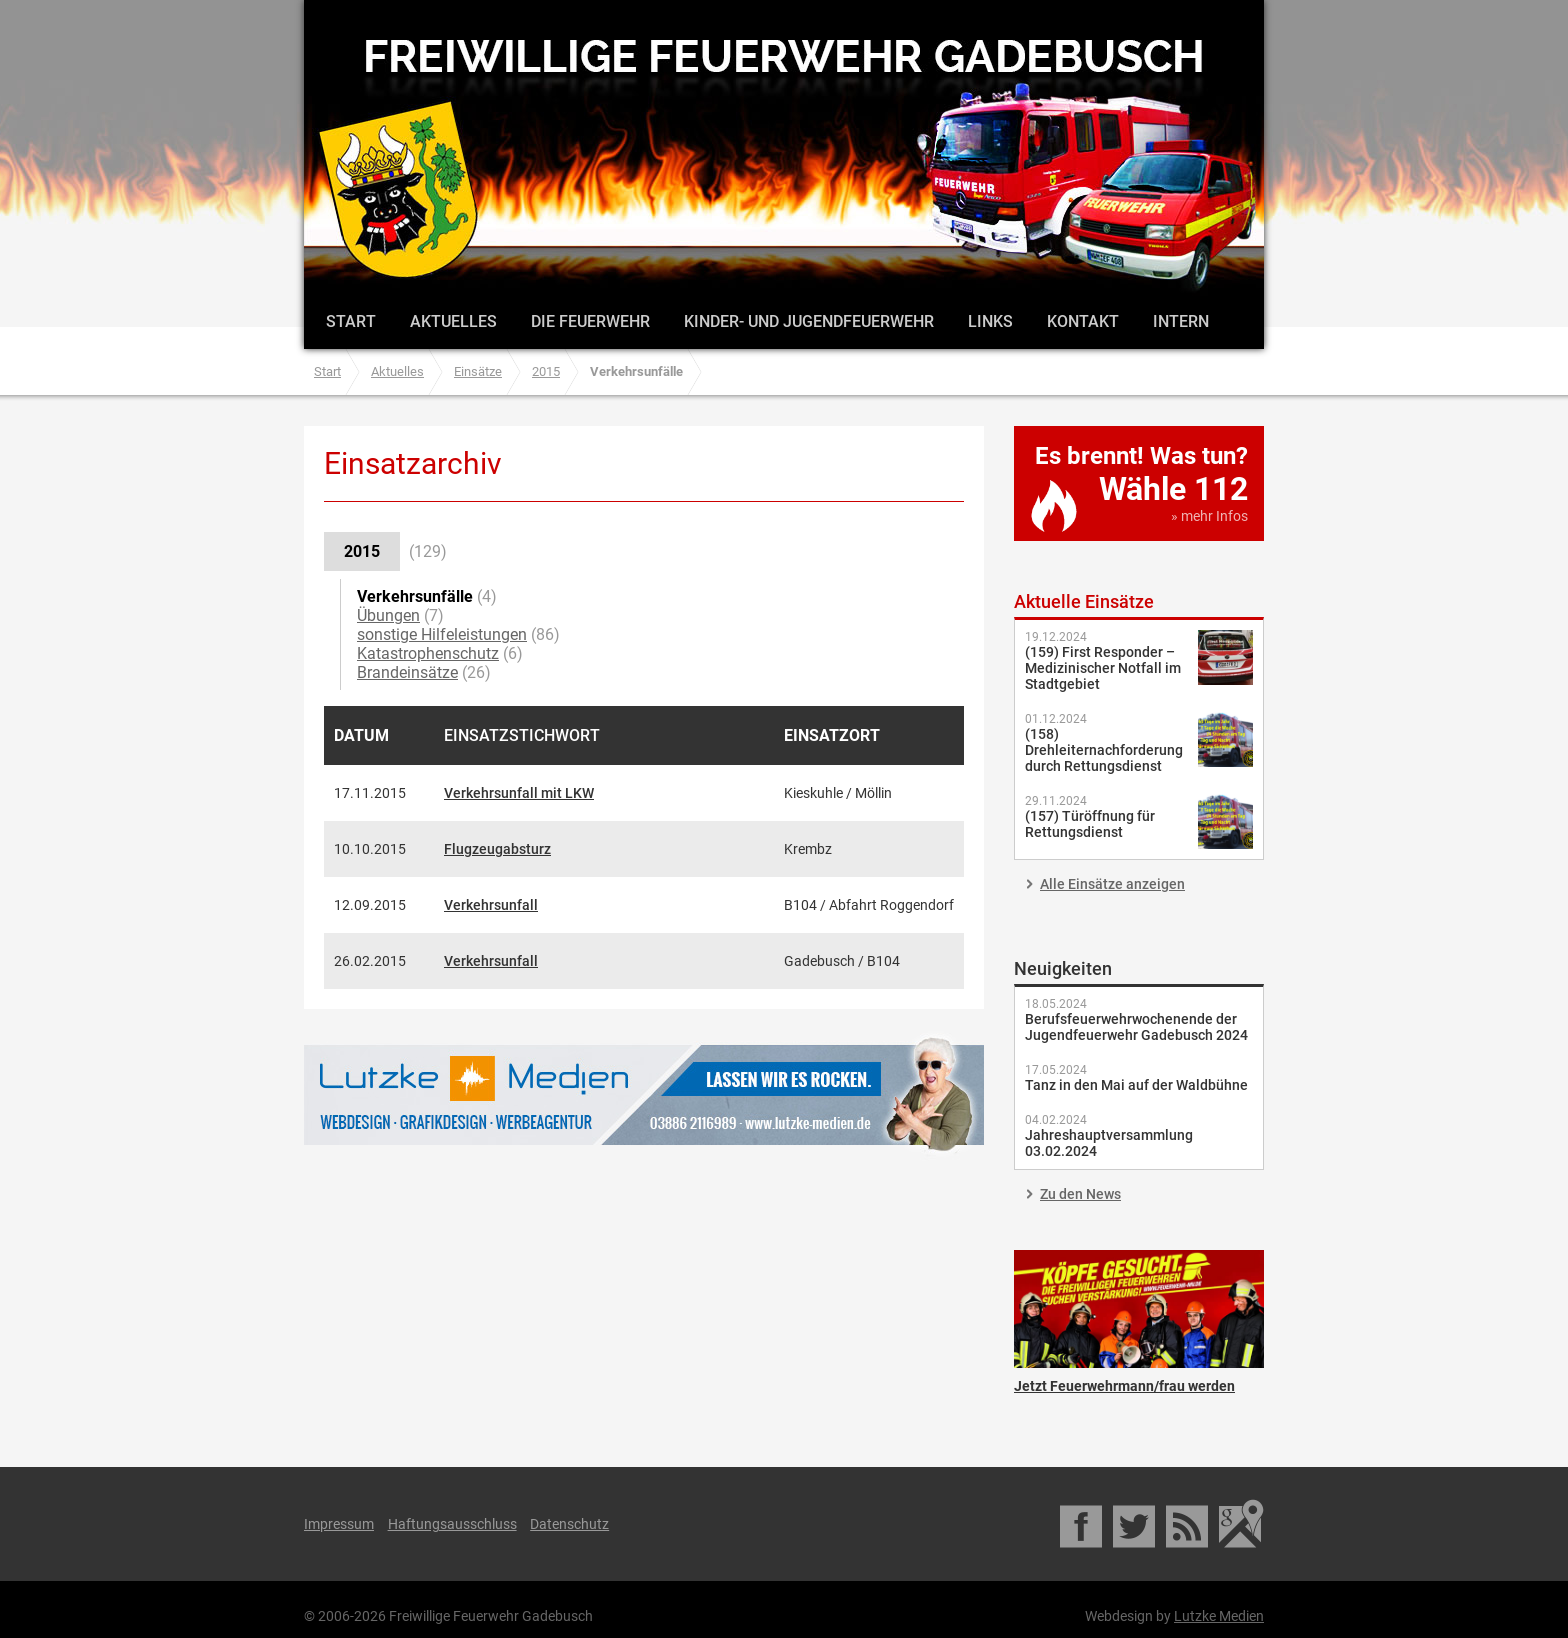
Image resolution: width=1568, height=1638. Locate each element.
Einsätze (478, 371)
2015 (546, 371)
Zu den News (1080, 1194)
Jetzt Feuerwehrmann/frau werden (1139, 1309)
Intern (1181, 321)
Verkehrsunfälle (415, 596)
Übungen (388, 615)
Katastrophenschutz (428, 653)
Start (351, 321)
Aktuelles (453, 321)
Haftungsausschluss (452, 1524)
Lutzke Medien (644, 1094)
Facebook (1082, 1524)
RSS (1188, 1524)
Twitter (1135, 1524)
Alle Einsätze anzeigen (1112, 884)
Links (990, 321)
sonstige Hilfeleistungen (442, 634)
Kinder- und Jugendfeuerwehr (809, 321)
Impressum (339, 1524)
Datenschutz (569, 1524)
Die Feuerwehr (590, 321)
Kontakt (1083, 321)
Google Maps (1241, 1524)
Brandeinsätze (407, 672)
